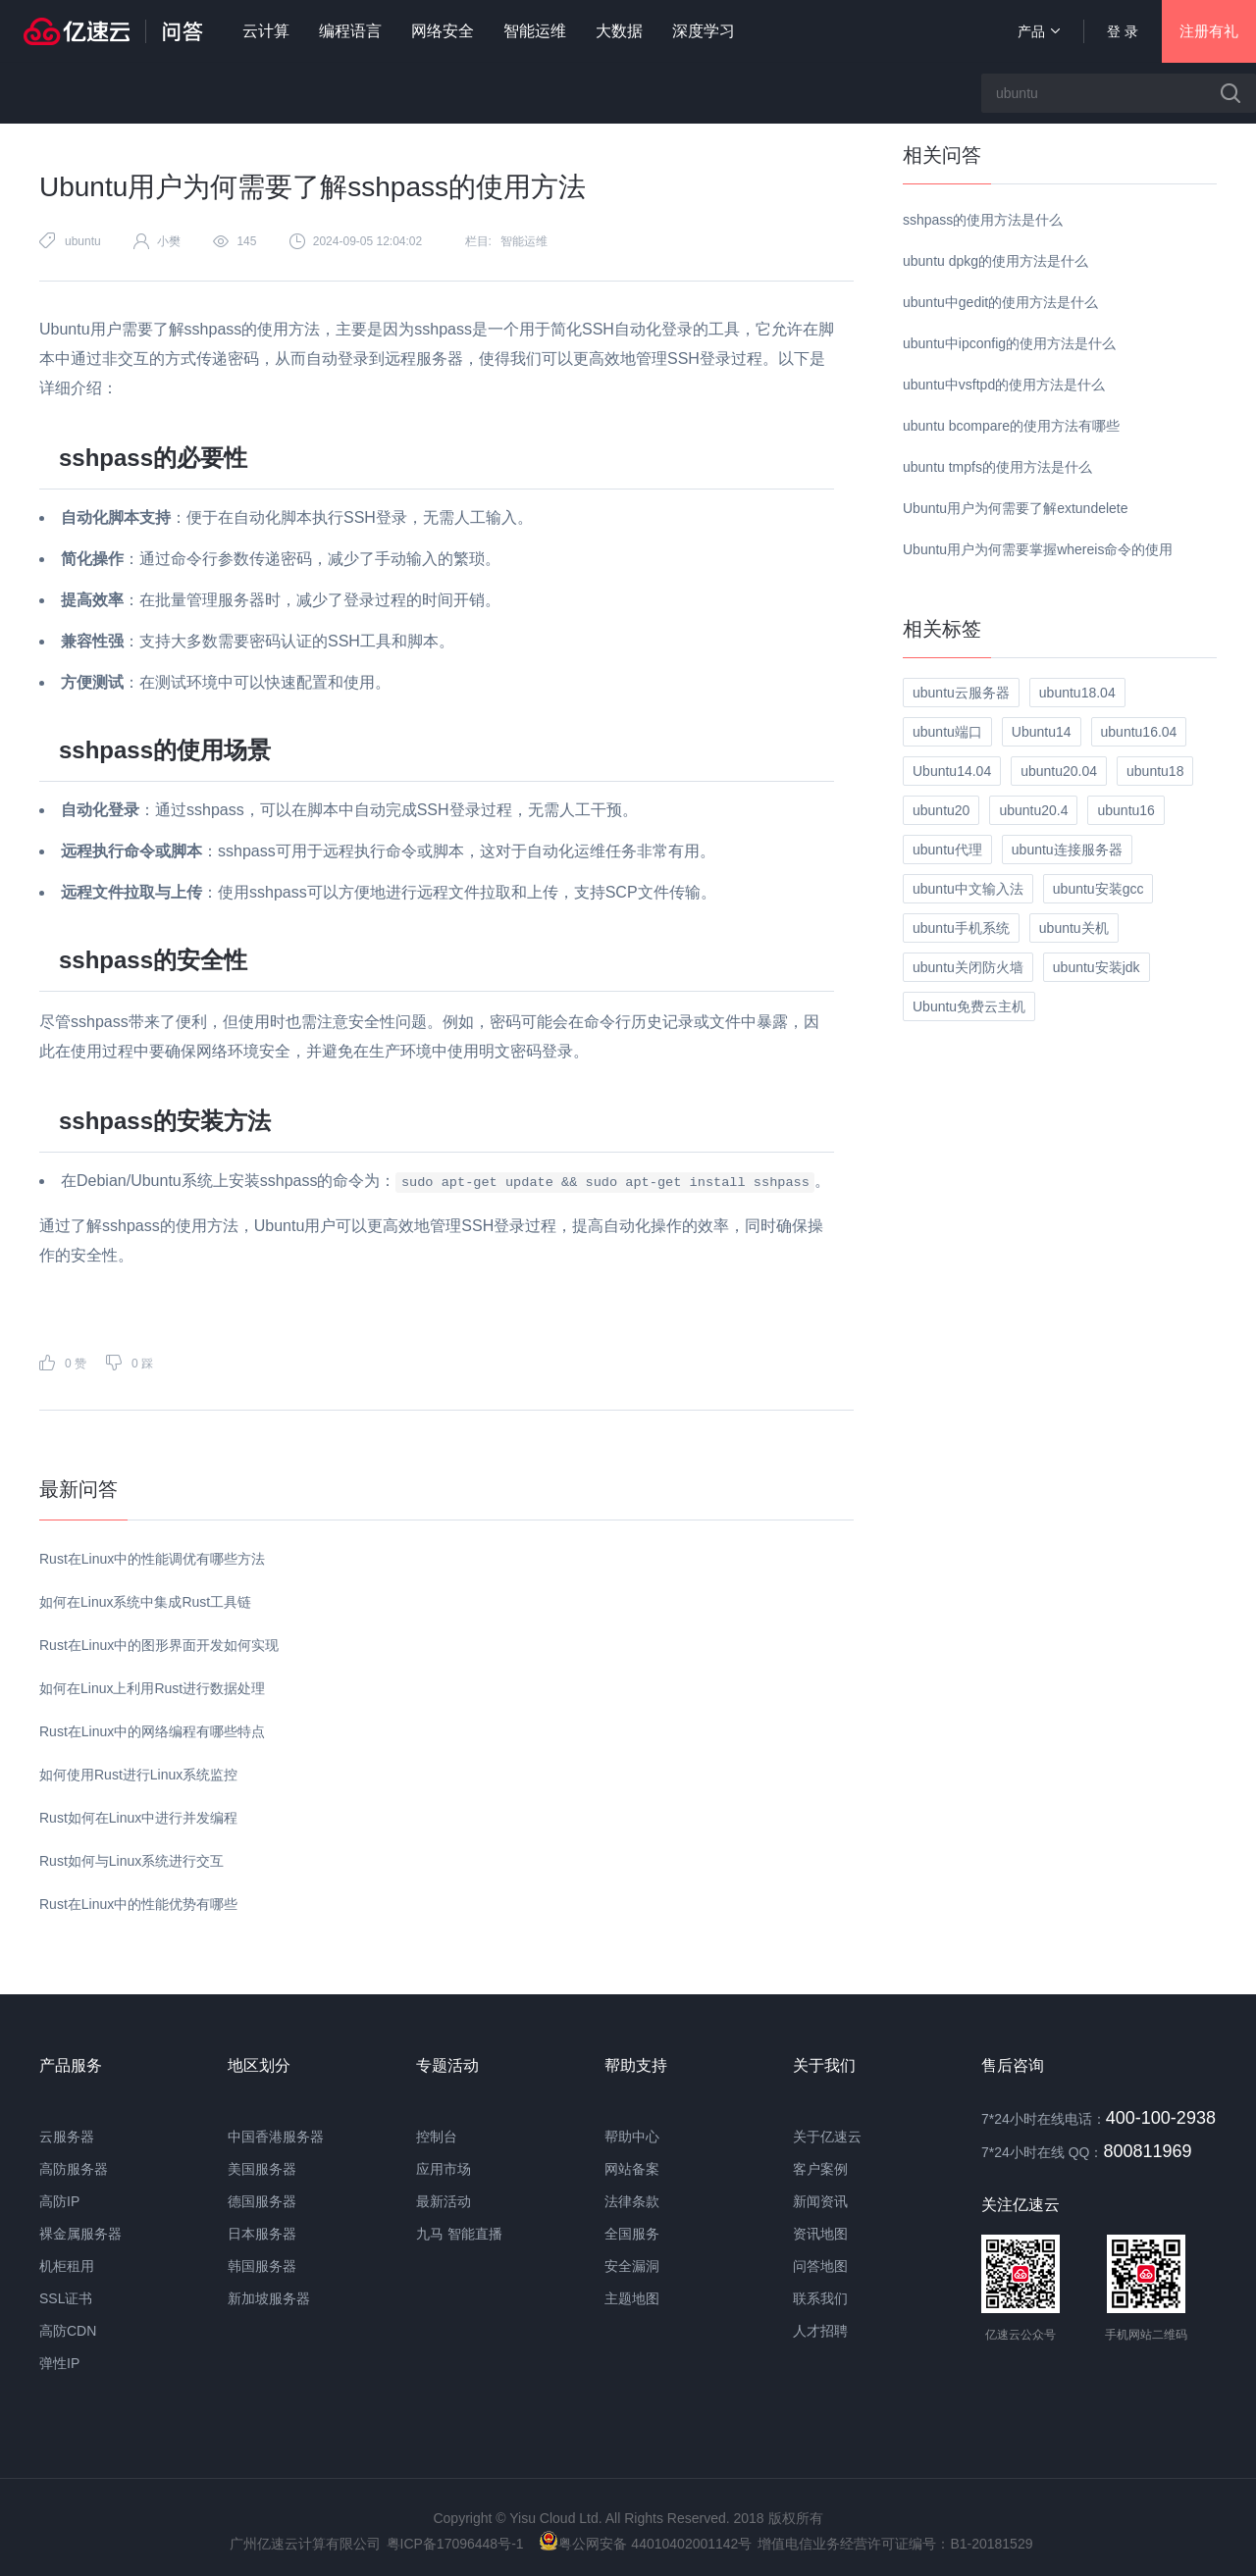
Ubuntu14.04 (952, 771)
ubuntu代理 (947, 849)
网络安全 (442, 31)
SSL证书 (65, 2298)
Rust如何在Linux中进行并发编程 (138, 1818)
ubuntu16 (1125, 810)
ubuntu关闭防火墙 (968, 967)
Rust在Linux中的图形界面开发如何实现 (159, 1645)
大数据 (619, 31)
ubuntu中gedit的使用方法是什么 (1000, 302)
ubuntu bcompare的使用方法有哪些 (1011, 426)
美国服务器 (262, 2169)
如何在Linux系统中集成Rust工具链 (145, 1602)
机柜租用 (66, 2266)
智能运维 (534, 31)
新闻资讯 (820, 2201)
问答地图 (820, 2266)
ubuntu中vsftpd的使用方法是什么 (1004, 384)
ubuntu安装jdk (1096, 967)
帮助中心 (631, 2136)
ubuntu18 (1154, 771)
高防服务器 (73, 2169)
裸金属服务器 (80, 2233)
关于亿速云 (827, 2136)
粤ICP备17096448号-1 (455, 2543)
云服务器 (66, 2136)
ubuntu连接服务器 (1067, 849)
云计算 (265, 31)
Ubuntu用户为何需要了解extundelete (1015, 508)
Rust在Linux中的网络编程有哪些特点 (152, 1731)
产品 (1039, 31)
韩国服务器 (262, 2266)
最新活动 (443, 2201)
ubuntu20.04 (1058, 771)
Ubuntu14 (1042, 732)
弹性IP (59, 2363)
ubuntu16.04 (1139, 732)
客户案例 (820, 2169)
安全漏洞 (631, 2266)
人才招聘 (820, 2331)
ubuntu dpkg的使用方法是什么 (995, 261)
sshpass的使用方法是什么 (983, 220)
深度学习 (703, 31)
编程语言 (350, 31)
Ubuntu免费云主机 (969, 1006)
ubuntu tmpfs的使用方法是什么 (997, 467)
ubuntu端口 (947, 732)
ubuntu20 (941, 810)
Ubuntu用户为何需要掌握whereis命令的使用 (1038, 549)
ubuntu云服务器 (961, 692)
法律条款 (631, 2201)
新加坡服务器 (269, 2298)
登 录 (1122, 31)
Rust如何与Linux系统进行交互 (131, 1861)
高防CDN (67, 2331)
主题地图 (631, 2298)
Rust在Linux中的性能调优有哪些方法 (152, 1559)
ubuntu (83, 241)
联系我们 (820, 2298)
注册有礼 (1208, 31)
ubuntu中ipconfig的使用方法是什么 (1009, 343)
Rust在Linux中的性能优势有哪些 (138, 1904)
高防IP (59, 2201)
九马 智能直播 (459, 2233)
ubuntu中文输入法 (968, 889)
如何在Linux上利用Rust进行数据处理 (152, 1688)
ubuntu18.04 (1077, 692)
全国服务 (631, 2233)
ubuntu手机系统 (961, 928)
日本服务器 (262, 2233)
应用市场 (443, 2169)
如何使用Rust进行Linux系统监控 (138, 1774)
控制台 (436, 2136)
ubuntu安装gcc (1098, 889)
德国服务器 (262, 2201)
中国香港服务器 (276, 2136)
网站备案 (631, 2169)
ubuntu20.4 (1033, 810)
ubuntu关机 (1074, 928)
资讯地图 (820, 2233)
